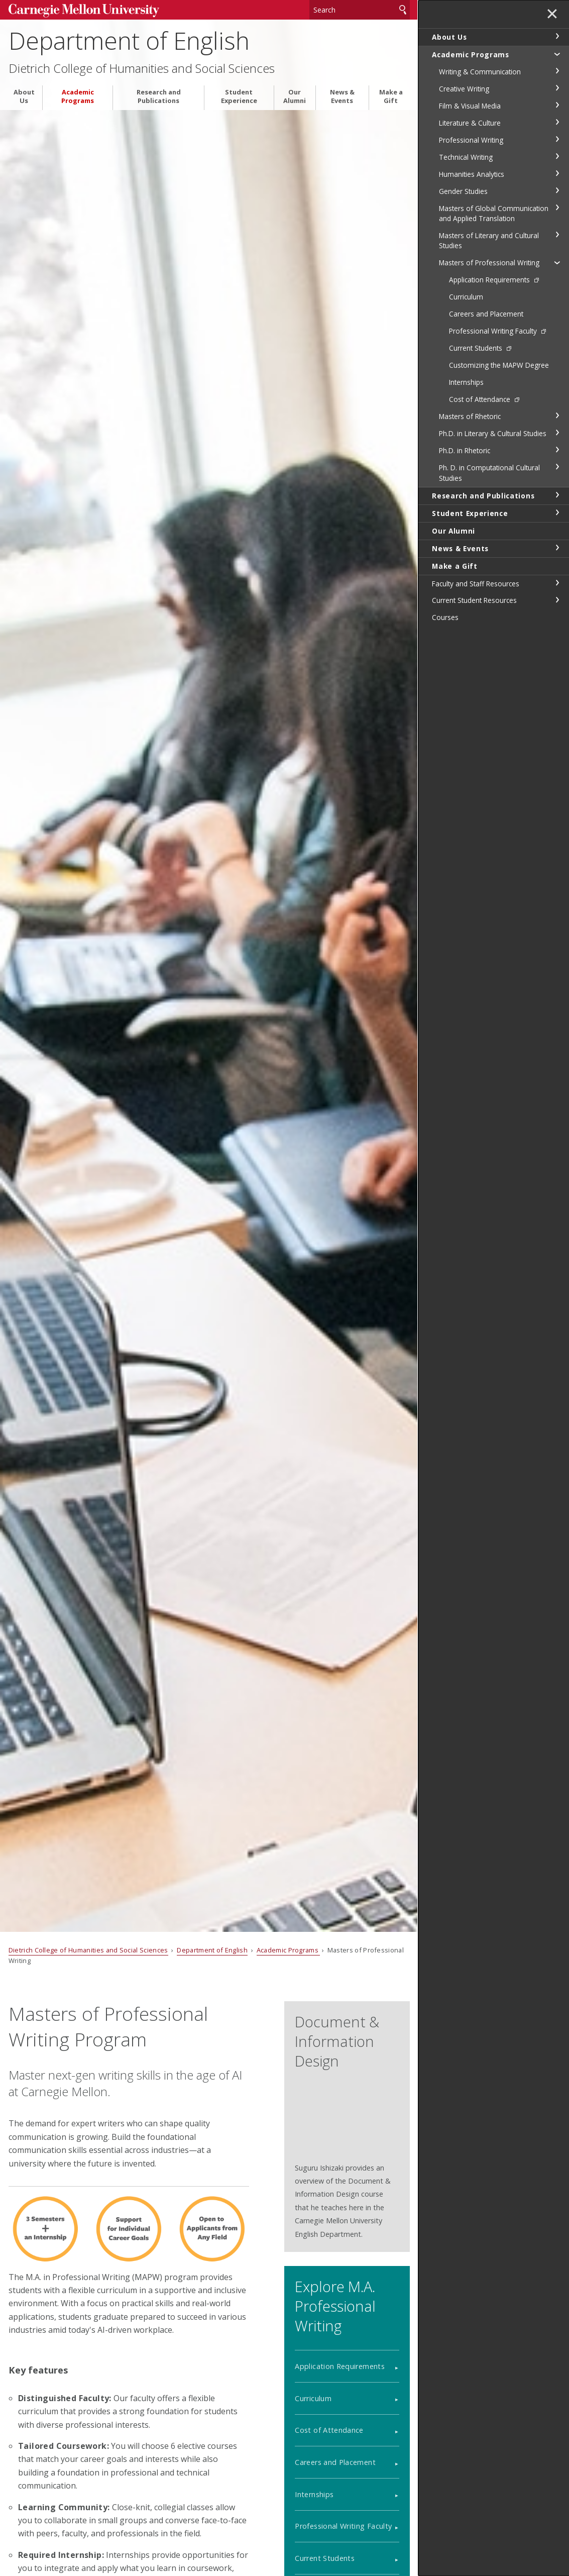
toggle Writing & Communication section (556, 70)
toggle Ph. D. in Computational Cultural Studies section (556, 466)
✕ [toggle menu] (552, 15)
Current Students (325, 2558)
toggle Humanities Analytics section (556, 173)
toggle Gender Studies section (556, 190)
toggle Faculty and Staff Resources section (556, 582)
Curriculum (313, 2398)
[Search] (359, 10)
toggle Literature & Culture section (556, 122)
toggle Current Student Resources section (556, 599)
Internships (314, 2494)
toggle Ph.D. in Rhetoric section (556, 449)
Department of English (129, 40)
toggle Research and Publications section (556, 494)
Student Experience (239, 96)
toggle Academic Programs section (556, 53)
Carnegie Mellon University (84, 11)
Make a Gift (391, 96)
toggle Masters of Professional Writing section (556, 262)
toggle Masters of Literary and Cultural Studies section (556, 234)
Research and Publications (159, 96)
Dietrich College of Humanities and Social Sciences (142, 68)
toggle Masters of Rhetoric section (556, 415)
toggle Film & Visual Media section (556, 105)
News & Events (342, 96)
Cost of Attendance (329, 2430)
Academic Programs (77, 96)
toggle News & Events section (556, 547)
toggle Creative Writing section (556, 87)
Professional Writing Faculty (343, 2526)
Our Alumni (294, 96)
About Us (24, 96)
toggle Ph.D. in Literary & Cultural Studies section (556, 432)
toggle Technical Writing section (556, 156)
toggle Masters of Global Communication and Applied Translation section (556, 207)
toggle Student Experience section (556, 512)
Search (403, 10)
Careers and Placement (335, 2462)
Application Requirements (340, 2366)
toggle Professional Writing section (556, 139)
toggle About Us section (556, 36)
